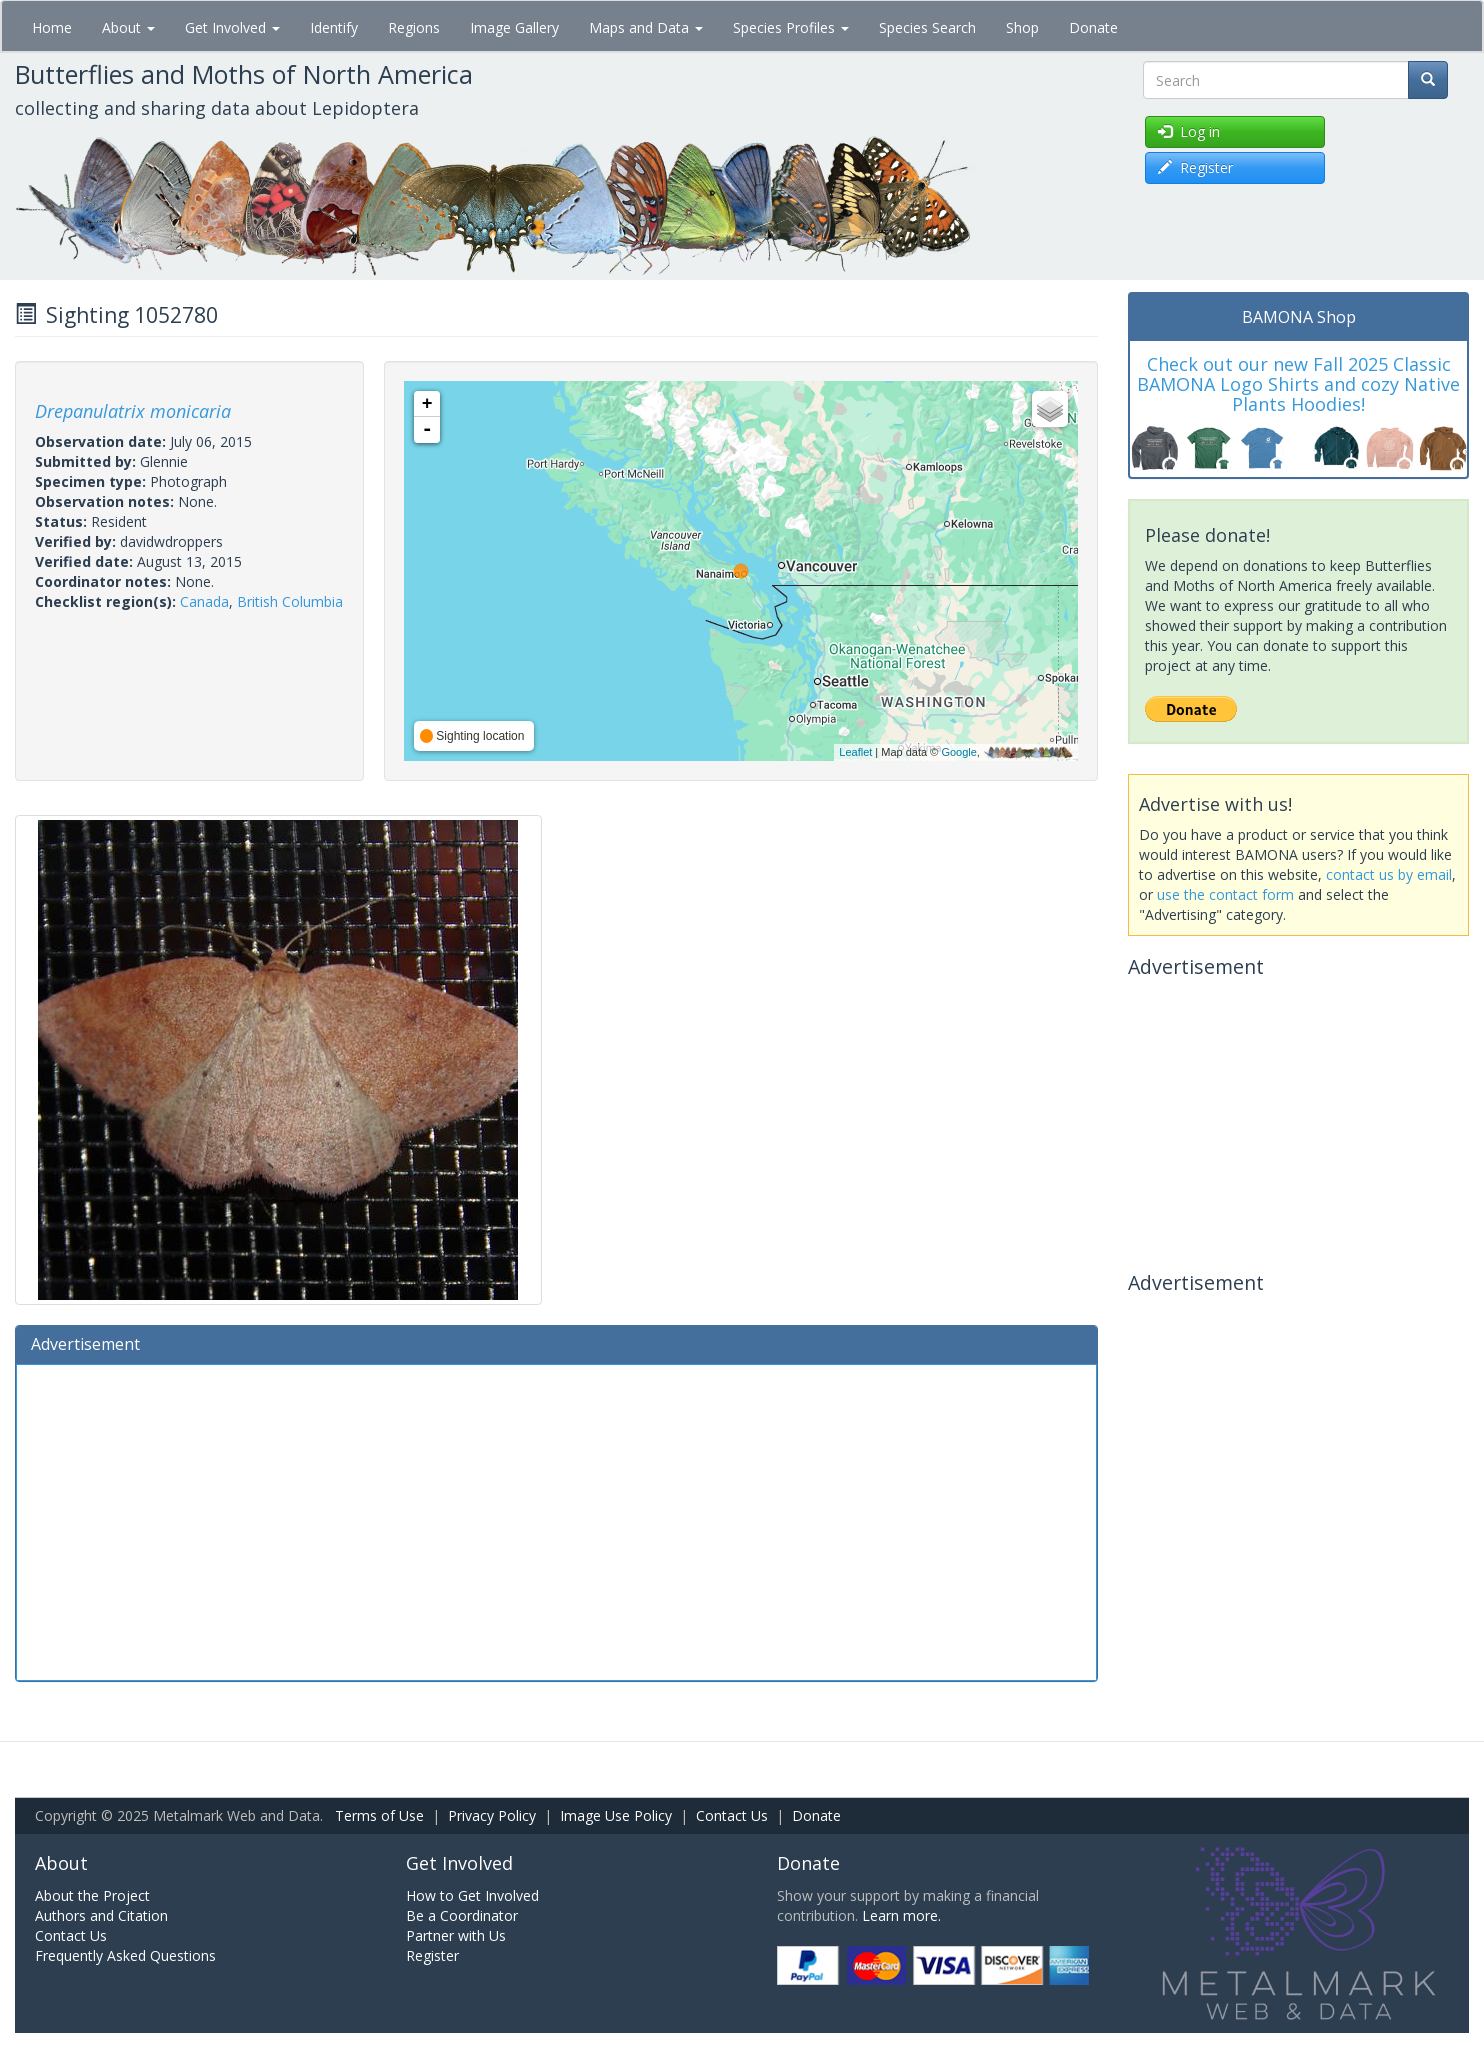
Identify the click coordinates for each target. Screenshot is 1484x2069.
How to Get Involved (472, 1895)
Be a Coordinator (462, 1915)
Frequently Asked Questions (125, 1955)
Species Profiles (791, 27)
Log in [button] (1189, 131)
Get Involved (232, 27)
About (128, 27)
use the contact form (1225, 894)
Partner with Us (456, 1935)
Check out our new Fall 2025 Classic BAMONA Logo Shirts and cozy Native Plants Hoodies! (1298, 384)
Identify (334, 27)
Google (958, 752)
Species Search (927, 27)
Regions (414, 27)
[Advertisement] (556, 1520)
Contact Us (732, 1815)
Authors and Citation (101, 1915)
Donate (1093, 27)
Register (432, 1955)
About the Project (92, 1895)
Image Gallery (514, 27)
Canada (204, 601)
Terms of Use (379, 1815)
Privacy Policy (492, 1815)
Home (52, 27)
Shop (1022, 27)
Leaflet (855, 752)
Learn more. (901, 1915)
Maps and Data (646, 27)
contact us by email (1389, 874)
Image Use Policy (616, 1815)
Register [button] (1195, 167)
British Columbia (290, 601)
